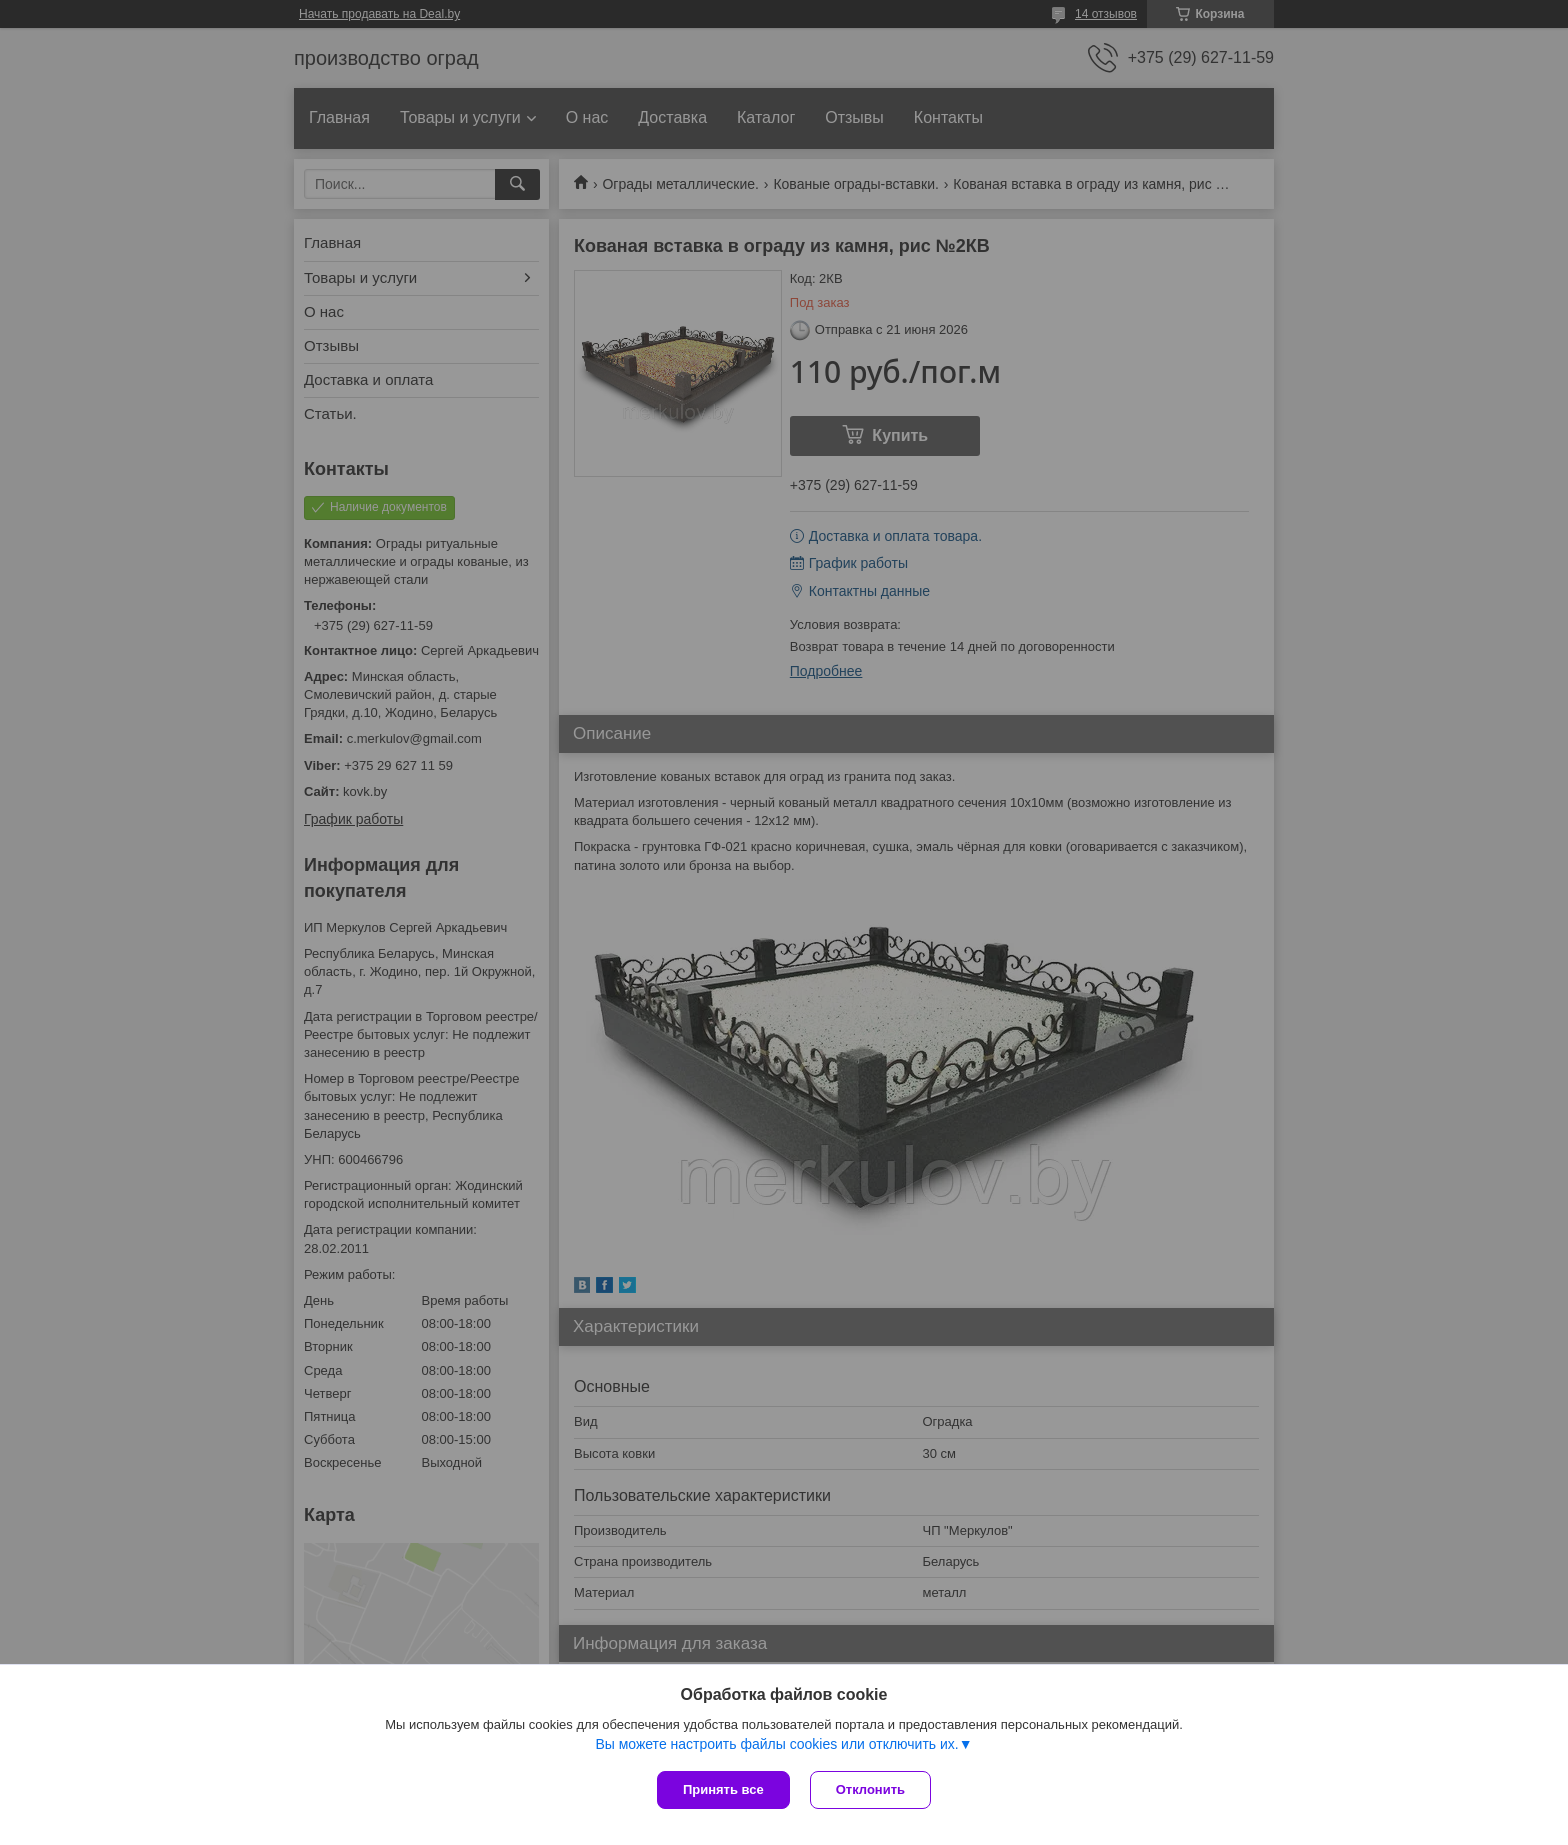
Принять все (723, 1789)
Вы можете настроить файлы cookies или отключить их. (776, 1744)
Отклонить (870, 1789)
